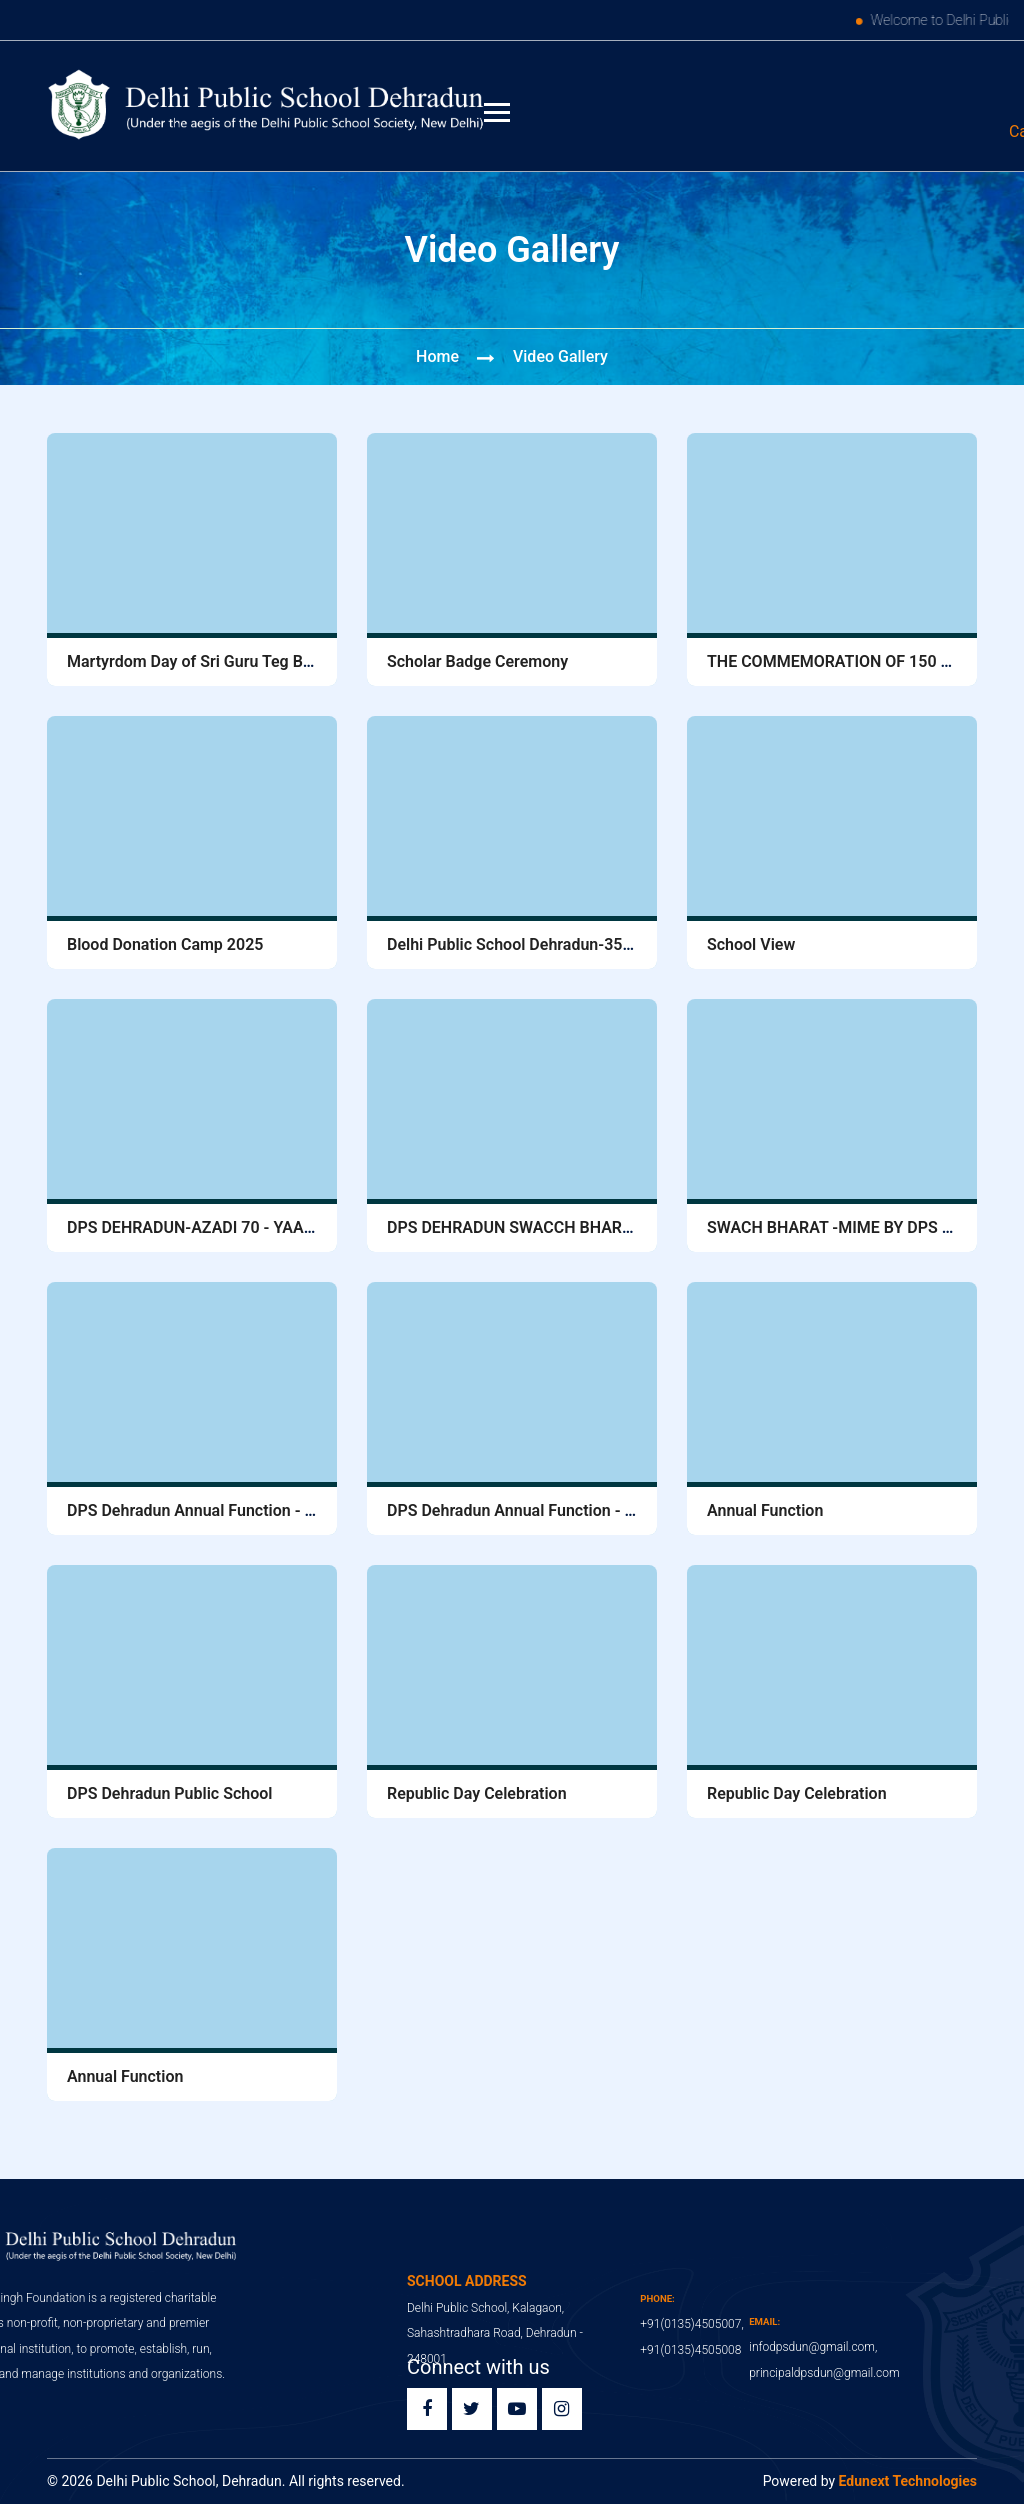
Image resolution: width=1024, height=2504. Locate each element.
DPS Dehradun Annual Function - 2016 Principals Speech (270, 1510)
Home (437, 356)
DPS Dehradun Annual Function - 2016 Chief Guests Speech (600, 1510)
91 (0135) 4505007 (625, 131)
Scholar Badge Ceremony (477, 661)
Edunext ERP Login (885, 83)
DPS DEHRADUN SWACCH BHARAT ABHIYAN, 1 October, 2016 (610, 1227)
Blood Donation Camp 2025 (165, 944)
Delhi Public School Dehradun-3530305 (527, 944)
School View (751, 944)
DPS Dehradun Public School (169, 1793)
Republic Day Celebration (477, 1793)
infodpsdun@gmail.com (861, 131)
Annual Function (765, 1510)
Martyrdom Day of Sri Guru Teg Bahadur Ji (218, 661)
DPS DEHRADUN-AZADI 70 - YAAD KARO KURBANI (249, 1227)
